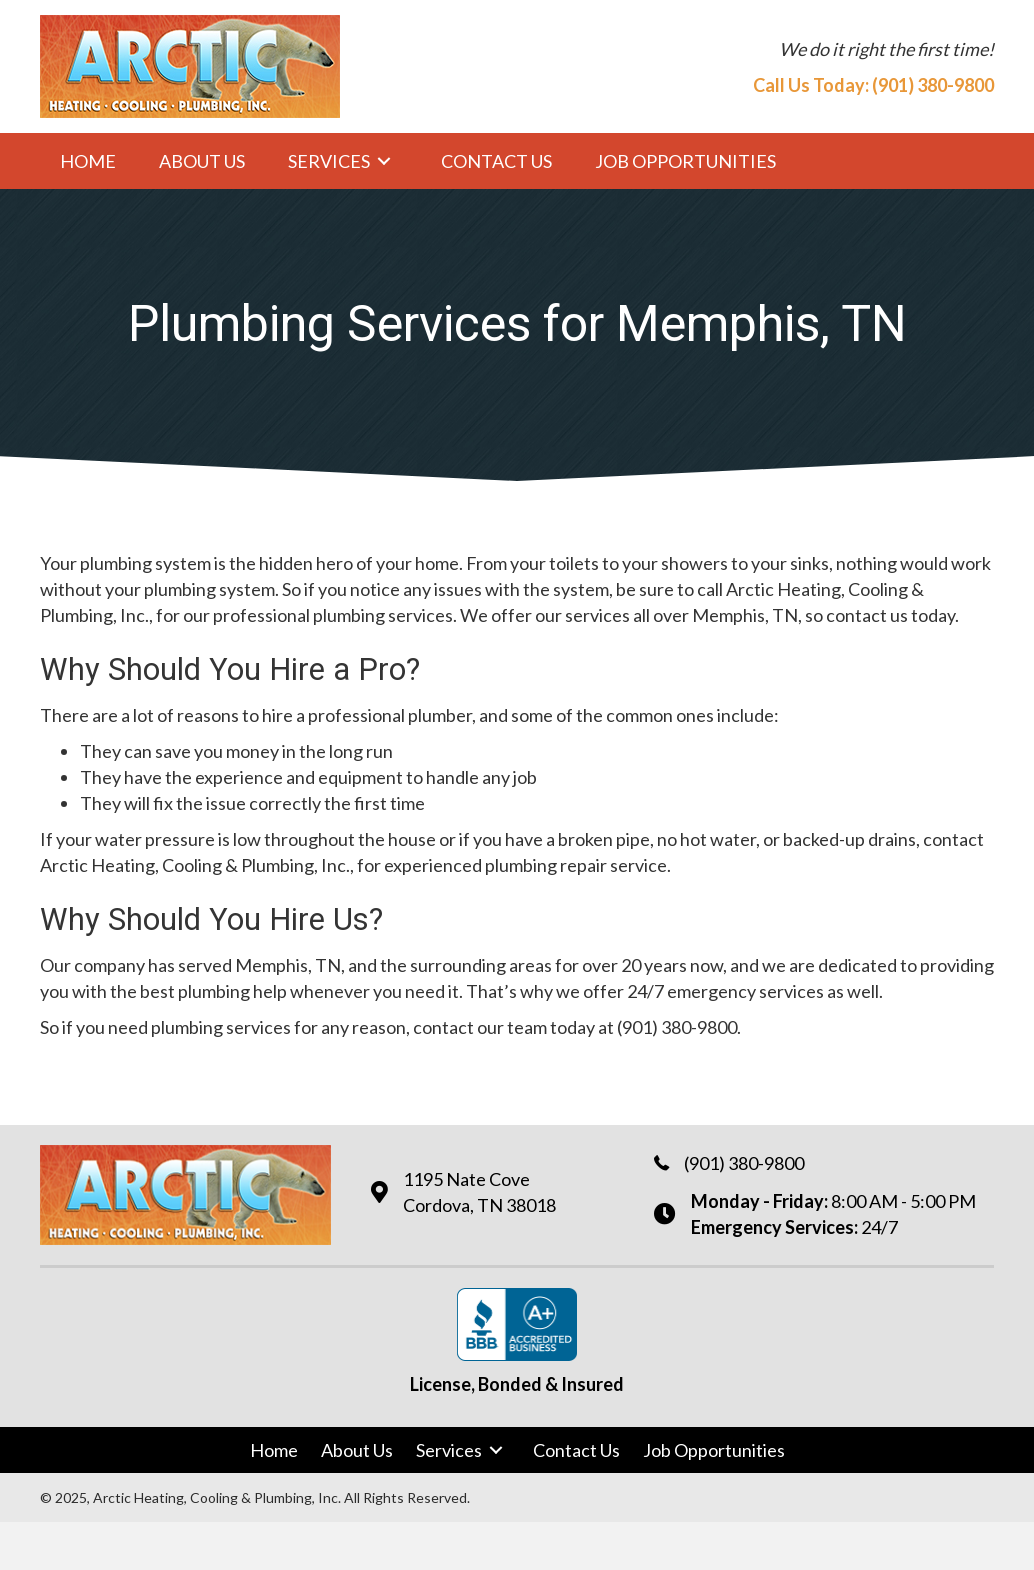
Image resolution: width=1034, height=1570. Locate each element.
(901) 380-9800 (933, 85)
